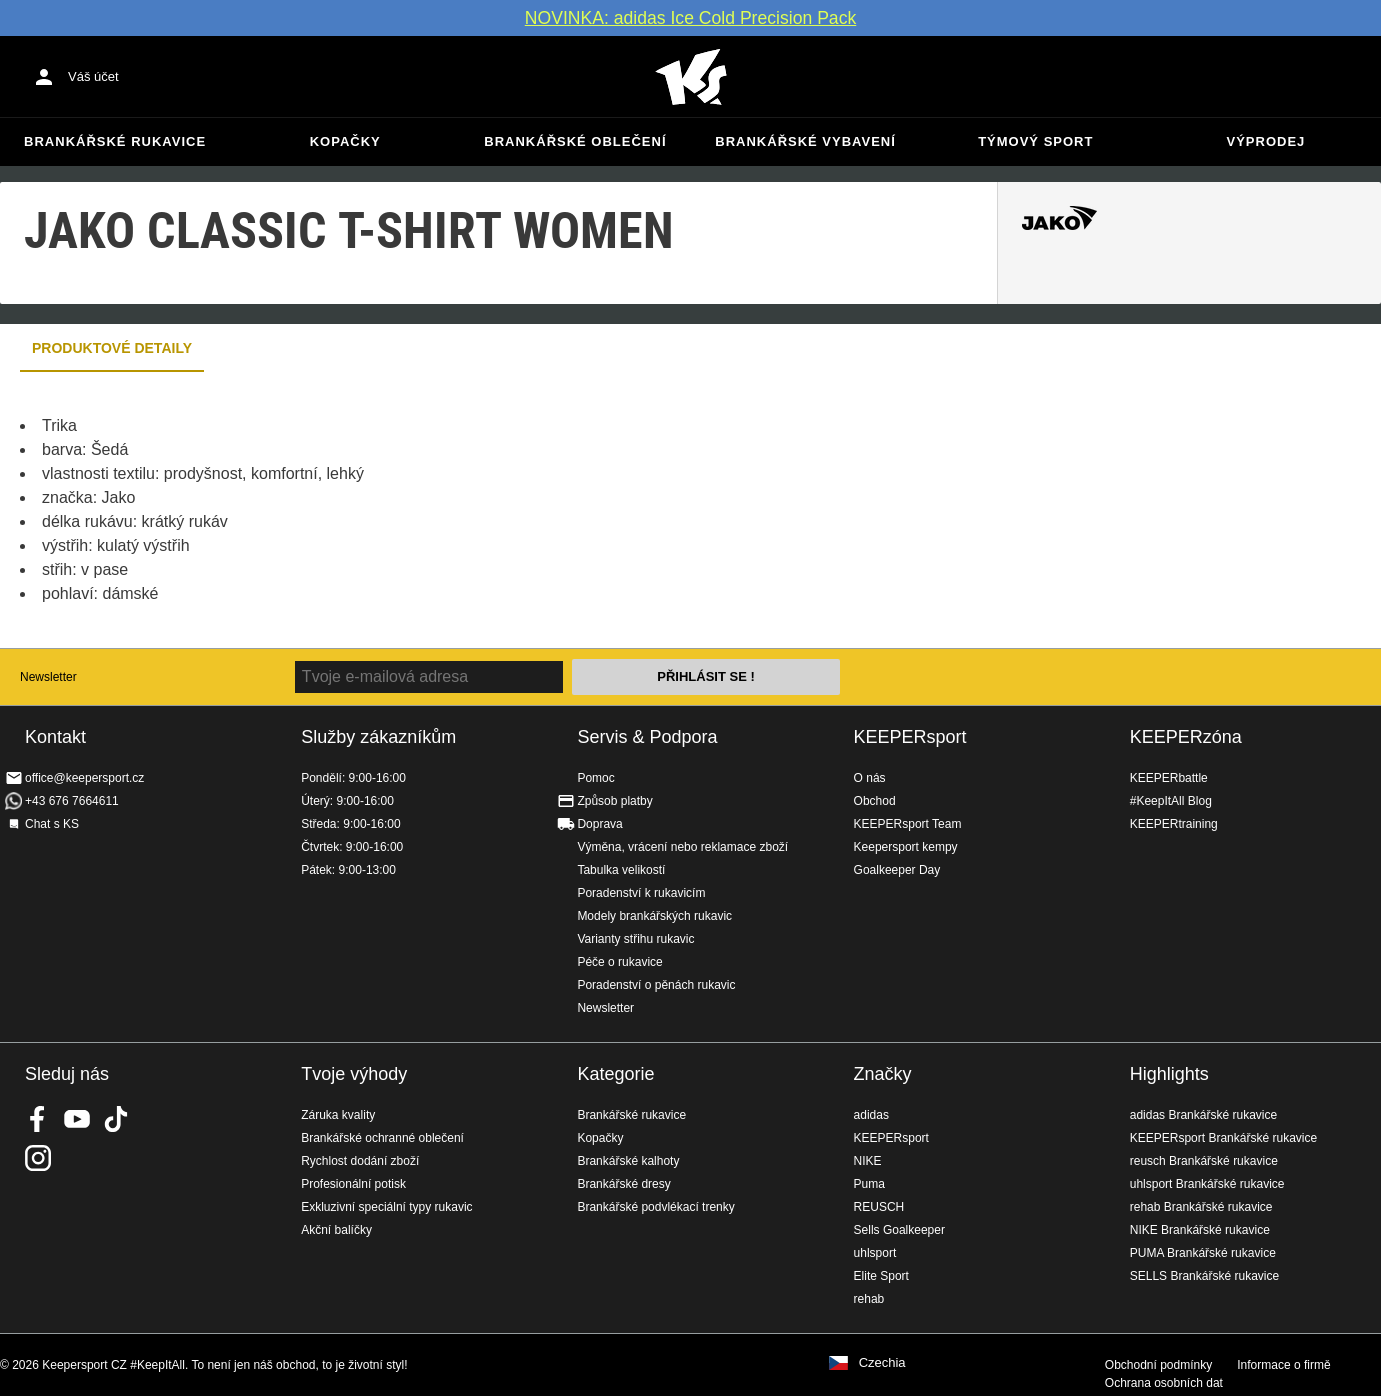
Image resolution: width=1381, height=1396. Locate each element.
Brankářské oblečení (575, 141)
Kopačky (345, 141)
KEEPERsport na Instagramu (38, 1158)
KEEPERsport (910, 737)
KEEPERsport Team (908, 824)
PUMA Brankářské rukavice (1203, 1253)
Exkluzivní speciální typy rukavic (386, 1207)
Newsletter (48, 677)
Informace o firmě (1283, 1365)
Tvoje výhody (354, 1074)
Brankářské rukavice (115, 141)
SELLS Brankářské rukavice (1204, 1276)
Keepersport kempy (906, 847)
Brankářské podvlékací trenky (655, 1207)
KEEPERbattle (1169, 778)
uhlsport (875, 1253)
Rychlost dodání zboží (360, 1161)
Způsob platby (614, 801)
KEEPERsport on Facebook (38, 1119)
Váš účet (93, 76)
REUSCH (879, 1207)
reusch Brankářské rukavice (1204, 1161)
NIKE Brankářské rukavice (1200, 1230)
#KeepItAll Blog (1171, 801)
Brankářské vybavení (805, 141)
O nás (870, 778)
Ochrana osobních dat (1164, 1383)
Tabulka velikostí (621, 870)
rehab (869, 1299)
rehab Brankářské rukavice (1201, 1207)
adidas (871, 1115)
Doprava (599, 824)
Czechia (882, 1363)
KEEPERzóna (1186, 737)
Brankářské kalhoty (628, 1161)
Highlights (1169, 1074)
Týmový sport (1035, 141)
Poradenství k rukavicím (641, 893)
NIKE (868, 1161)
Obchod (875, 801)
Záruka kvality (338, 1115)
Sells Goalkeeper (899, 1230)
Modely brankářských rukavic (654, 916)
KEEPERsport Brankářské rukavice (1223, 1138)
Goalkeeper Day (897, 870)
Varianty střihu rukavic (635, 939)
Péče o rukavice (619, 962)
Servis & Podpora (647, 737)
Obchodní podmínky (1158, 1365)
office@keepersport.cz (84, 778)
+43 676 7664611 (72, 801)
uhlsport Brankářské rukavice (1207, 1184)
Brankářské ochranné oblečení (382, 1138)
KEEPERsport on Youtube (77, 1119)
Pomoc (595, 778)
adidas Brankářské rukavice (1203, 1115)
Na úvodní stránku (691, 77)
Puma (869, 1184)
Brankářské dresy (623, 1184)
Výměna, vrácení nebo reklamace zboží (682, 847)
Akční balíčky (336, 1230)
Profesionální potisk (353, 1184)
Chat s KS (52, 824)
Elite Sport (881, 1276)
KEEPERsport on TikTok (116, 1119)
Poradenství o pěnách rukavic (656, 985)
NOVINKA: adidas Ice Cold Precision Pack (691, 18)
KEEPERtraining (1174, 824)
